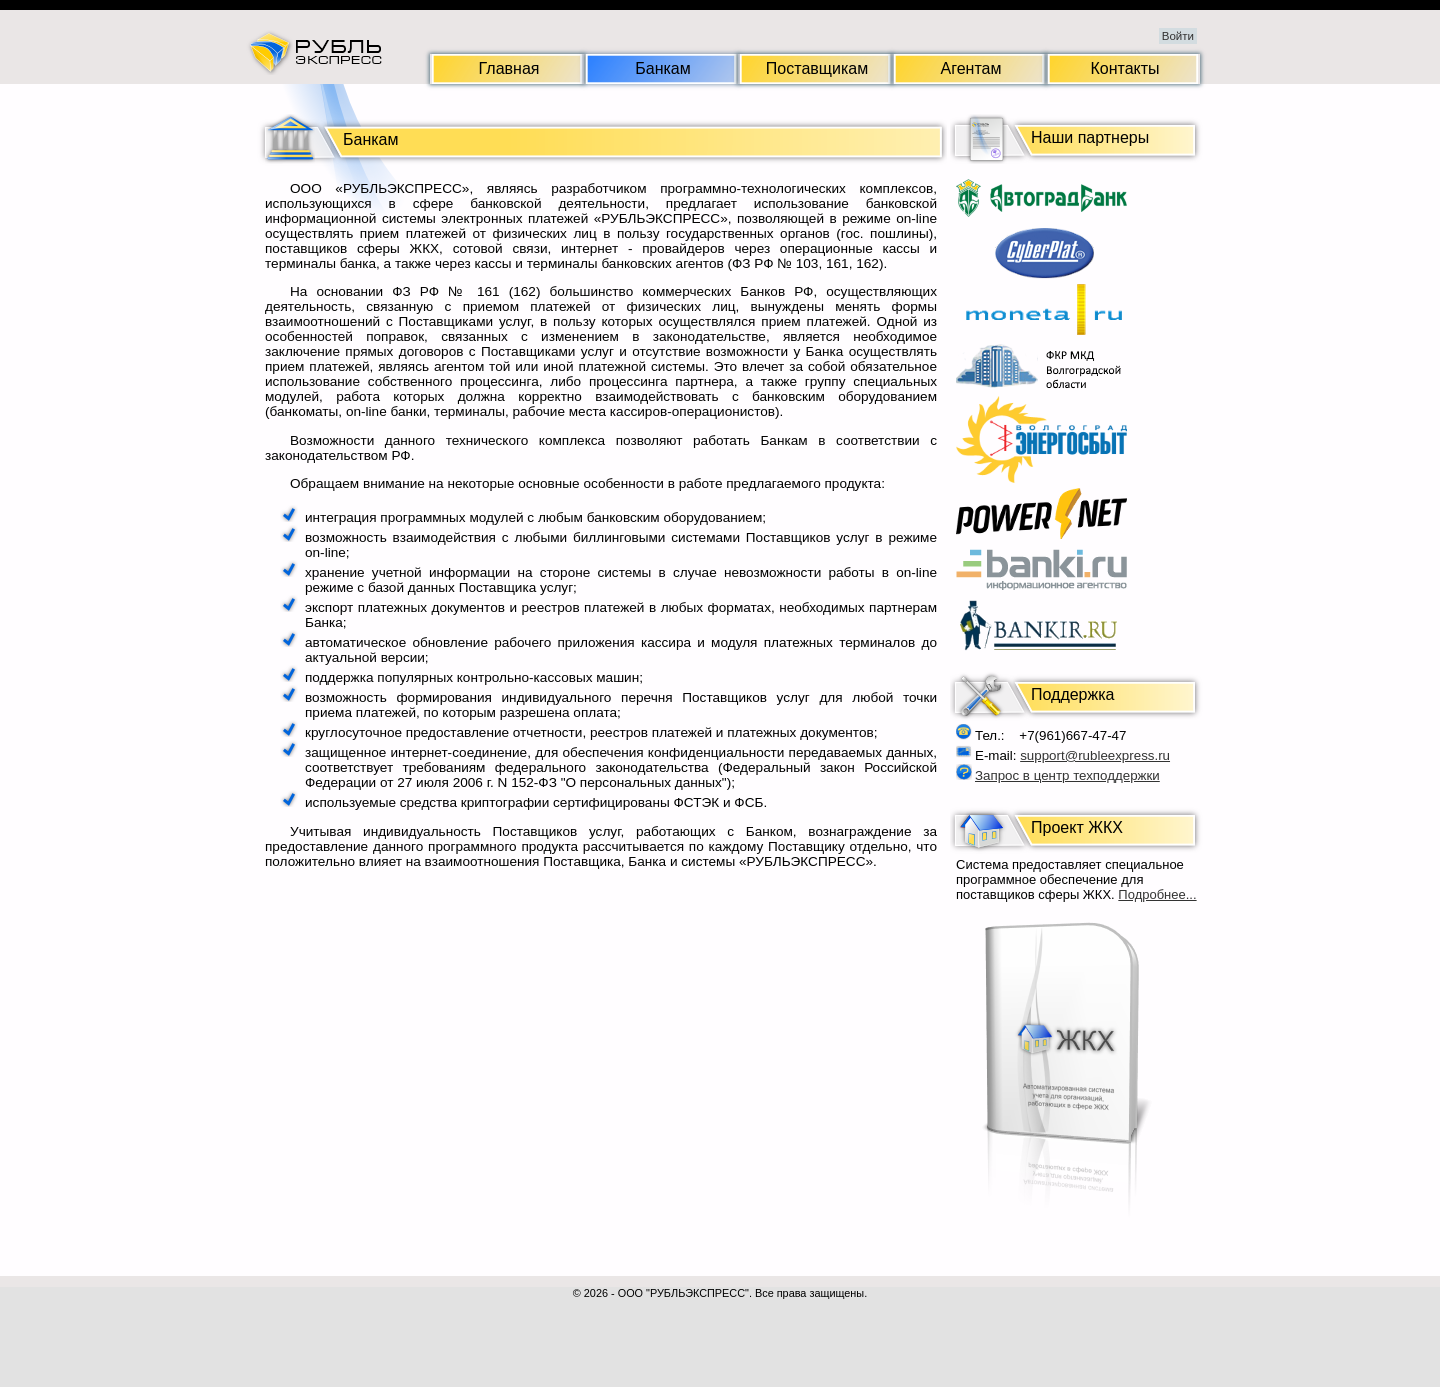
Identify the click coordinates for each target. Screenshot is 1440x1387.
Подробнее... (1157, 894)
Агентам (971, 68)
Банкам (662, 68)
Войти (1178, 36)
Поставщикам (817, 68)
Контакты (1124, 68)
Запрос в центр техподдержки (1067, 775)
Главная (509, 68)
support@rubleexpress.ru (1095, 755)
